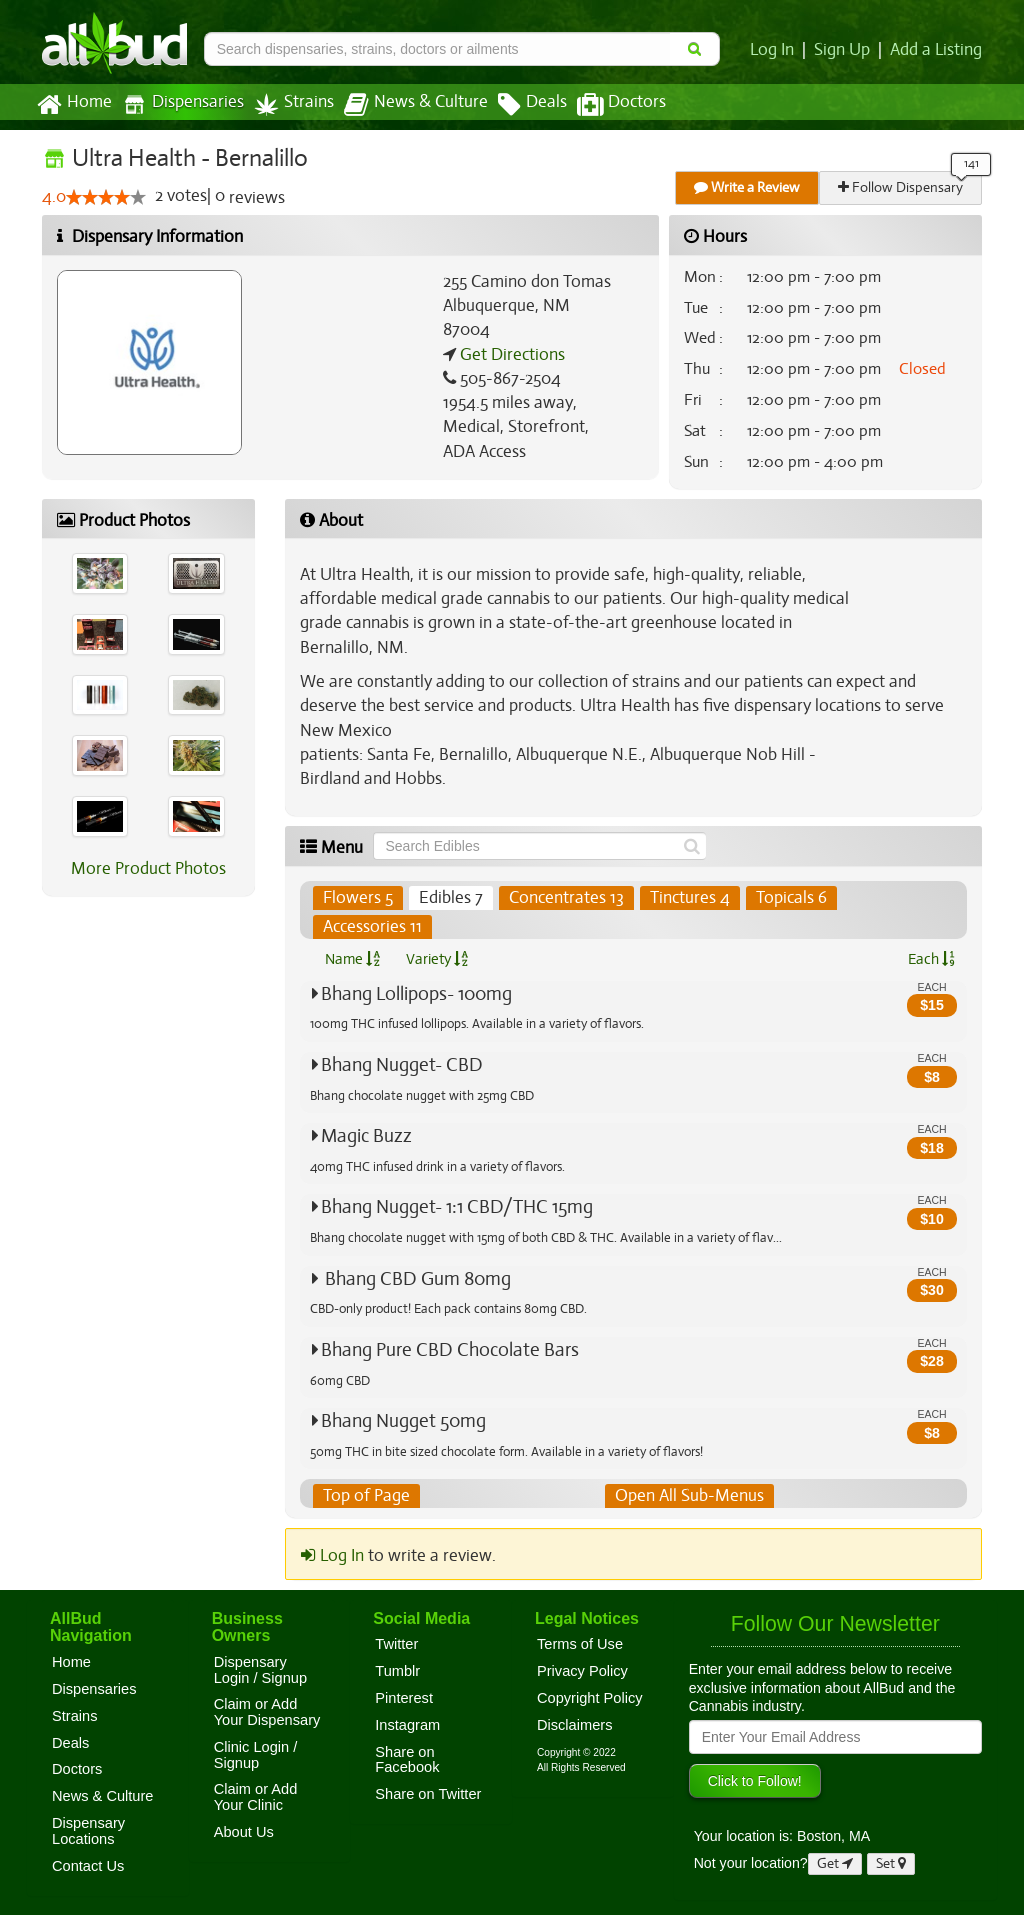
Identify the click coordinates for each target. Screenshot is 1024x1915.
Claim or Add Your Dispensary (267, 1713)
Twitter (396, 1644)
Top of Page (365, 1496)
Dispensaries (179, 104)
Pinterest (404, 1698)
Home (73, 105)
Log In (776, 50)
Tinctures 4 (685, 898)
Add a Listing (937, 50)
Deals (517, 105)
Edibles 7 (449, 898)
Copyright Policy (590, 1698)
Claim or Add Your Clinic (256, 1798)
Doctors (604, 105)
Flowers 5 (357, 898)
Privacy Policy (582, 1671)
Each (930, 959)
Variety (437, 959)
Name (352, 959)
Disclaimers (575, 1725)
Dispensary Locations (88, 1831)
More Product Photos (148, 869)
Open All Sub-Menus (689, 1496)
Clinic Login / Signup (256, 1755)
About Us (244, 1832)
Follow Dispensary (902, 187)
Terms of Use (580, 1644)
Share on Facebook (407, 1760)
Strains (287, 104)
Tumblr (397, 1671)
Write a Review (748, 187)
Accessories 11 (372, 927)
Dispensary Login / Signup (260, 1670)
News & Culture (405, 105)
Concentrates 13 (562, 898)
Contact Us (88, 1866)
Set (891, 1863)
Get (835, 1863)
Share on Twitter (428, 1794)
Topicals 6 (786, 898)
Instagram (407, 1725)
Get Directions (510, 355)
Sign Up (845, 50)
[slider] (106, 198)
